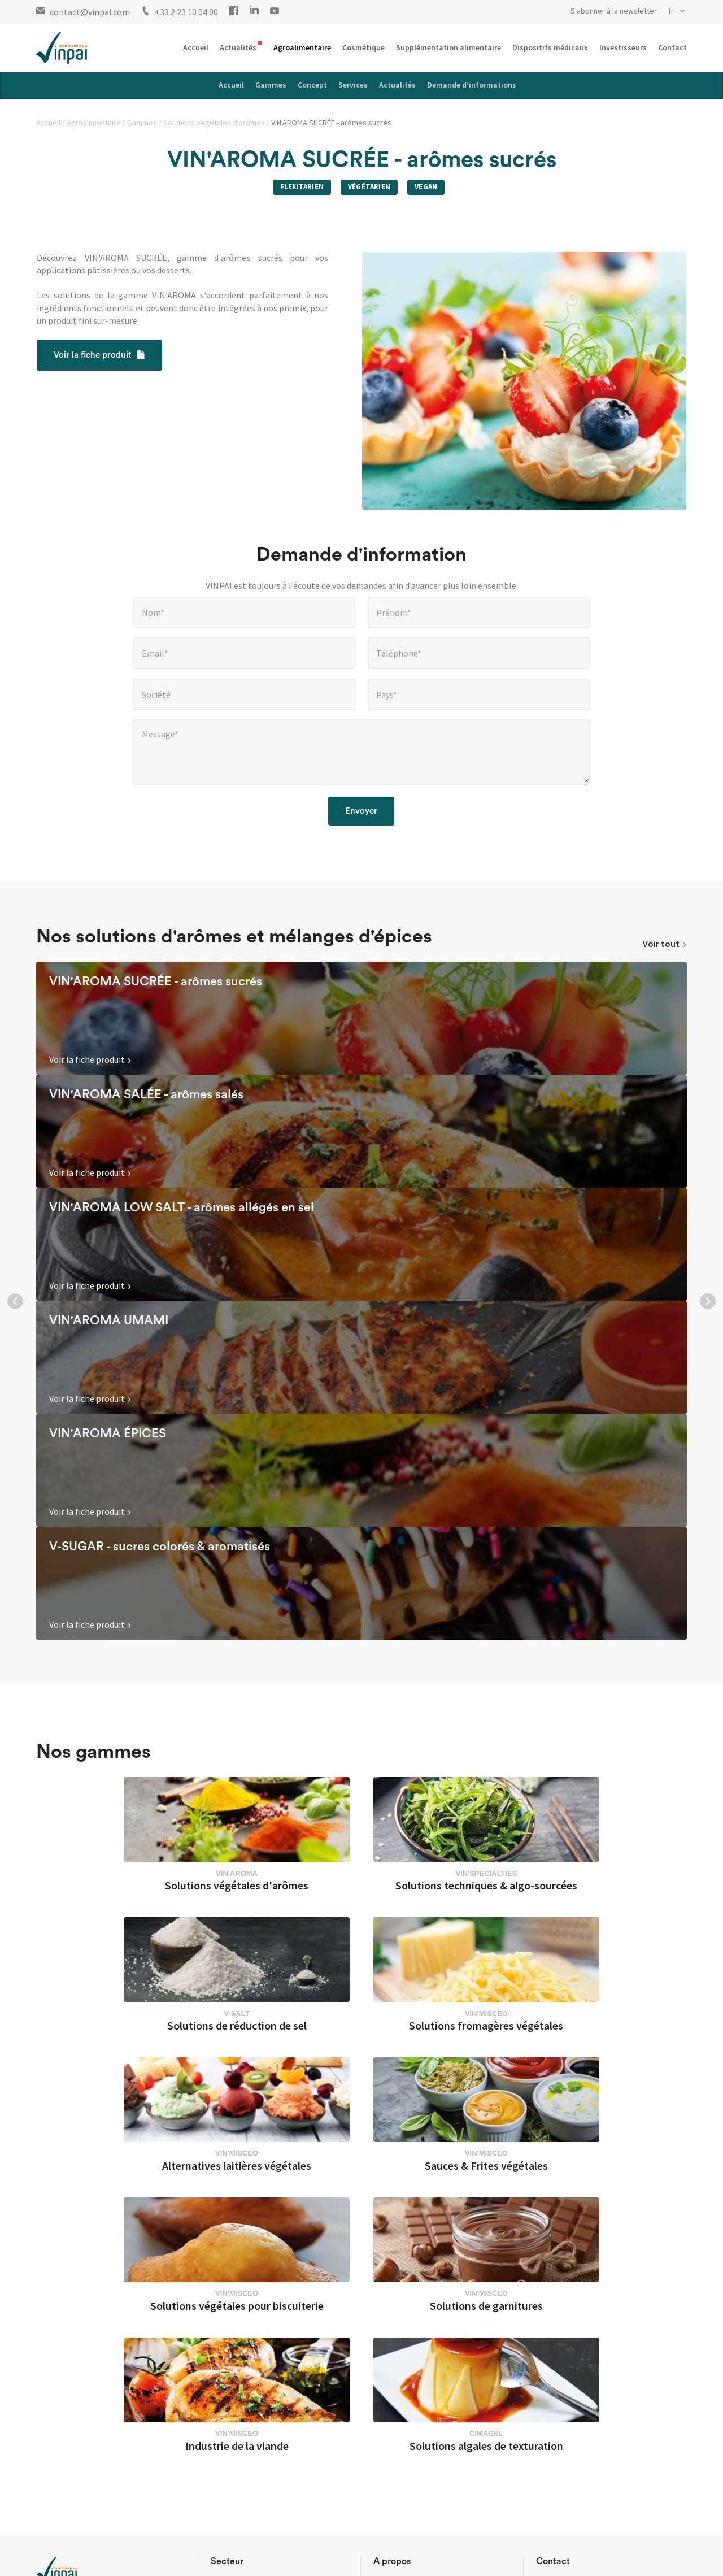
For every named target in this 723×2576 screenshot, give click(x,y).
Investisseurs (623, 47)
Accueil (195, 47)
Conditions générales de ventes (160, 2558)
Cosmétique (363, 47)
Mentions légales (65, 2558)
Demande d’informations (471, 85)
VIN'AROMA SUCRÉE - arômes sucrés (331, 123)
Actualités (238, 47)
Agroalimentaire (302, 47)
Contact (672, 47)
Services (353, 85)
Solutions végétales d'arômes (215, 123)
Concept (312, 85)
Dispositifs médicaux (550, 47)
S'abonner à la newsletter (613, 11)
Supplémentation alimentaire (448, 47)
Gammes (270, 85)
